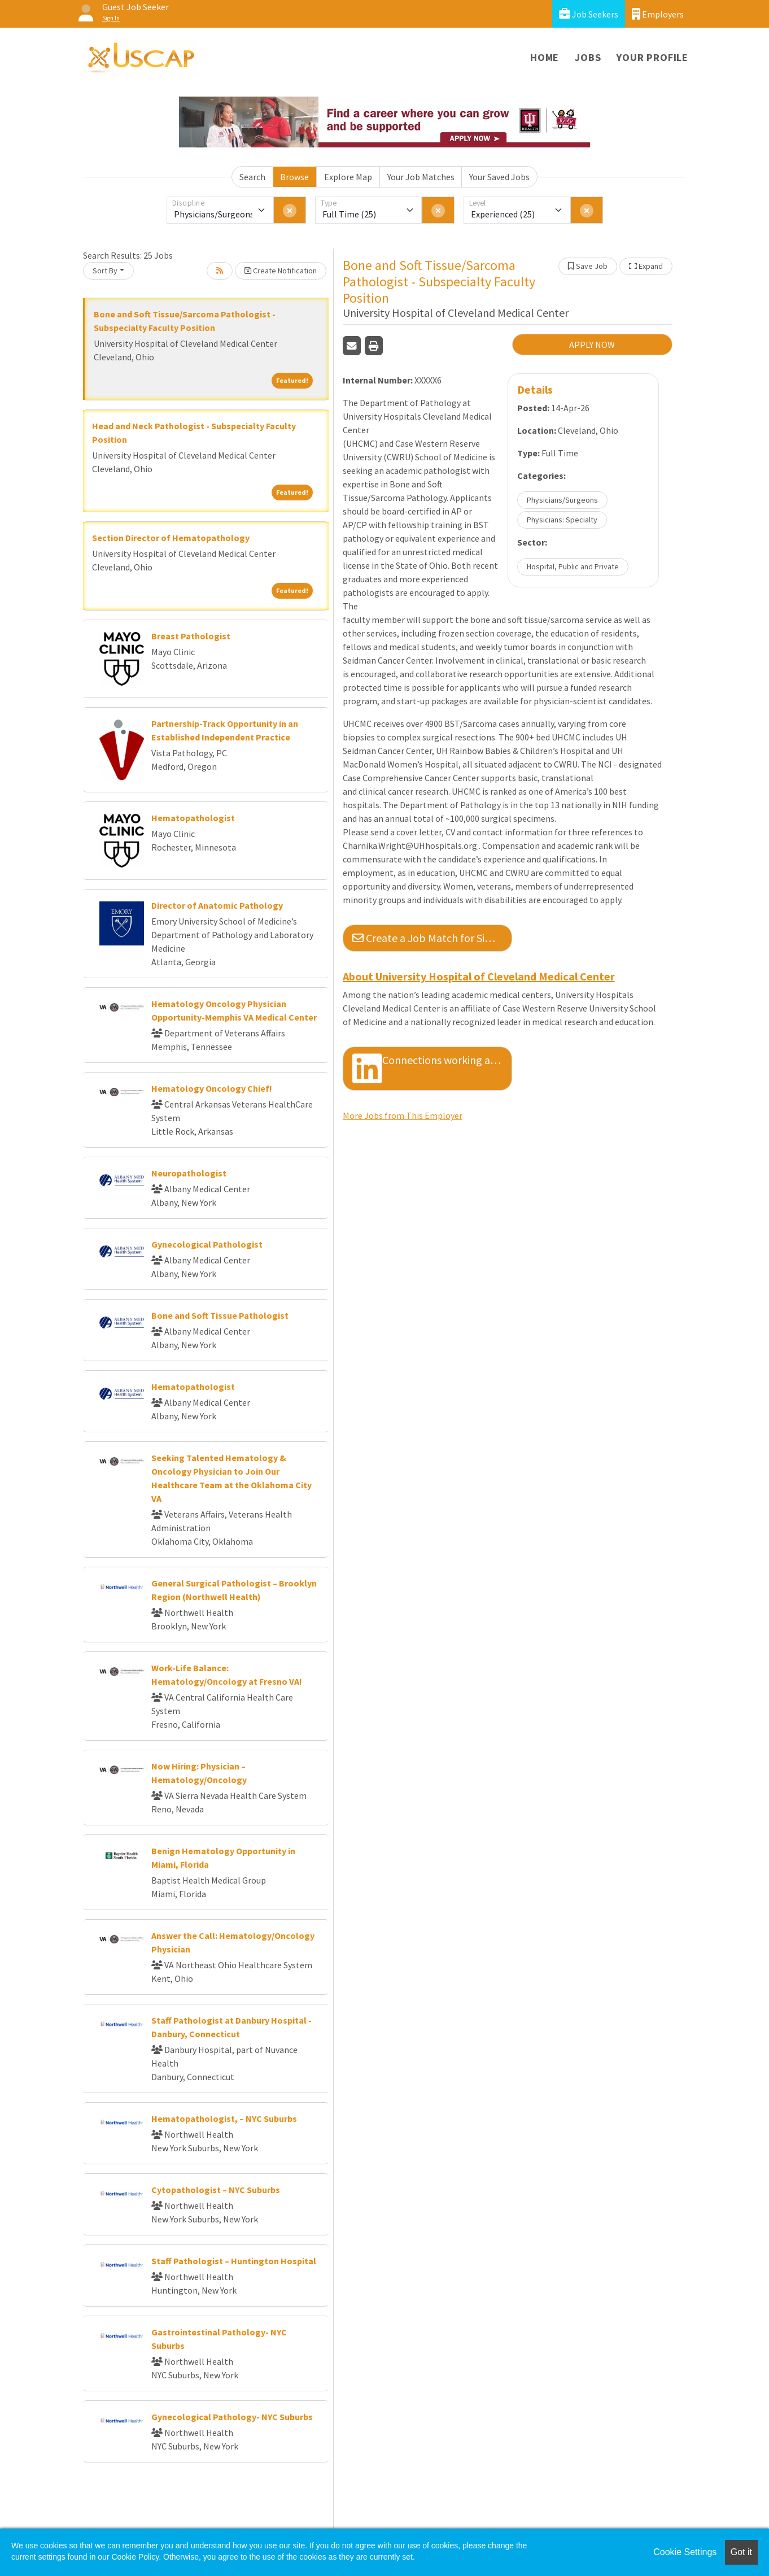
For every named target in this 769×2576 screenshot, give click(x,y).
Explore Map (348, 176)
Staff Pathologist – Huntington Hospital (233, 2260)
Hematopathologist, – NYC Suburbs (224, 2118)
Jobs (588, 57)
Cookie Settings (684, 2552)
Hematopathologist (193, 817)
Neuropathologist (188, 1173)
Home (544, 57)
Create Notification (280, 270)
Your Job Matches (421, 176)
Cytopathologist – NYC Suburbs (215, 2189)
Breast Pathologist (190, 636)
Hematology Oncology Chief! (211, 1088)
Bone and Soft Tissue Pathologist (220, 1315)
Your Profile (652, 57)
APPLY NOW (592, 344)
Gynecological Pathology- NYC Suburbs (232, 2416)
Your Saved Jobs (499, 176)
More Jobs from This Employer (402, 1115)
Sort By (105, 270)
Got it (741, 2552)
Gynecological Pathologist (207, 1244)
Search (252, 176)
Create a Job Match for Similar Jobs (432, 938)
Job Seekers (588, 14)
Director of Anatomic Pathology (217, 905)
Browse (294, 176)
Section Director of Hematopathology (171, 537)
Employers (658, 14)
